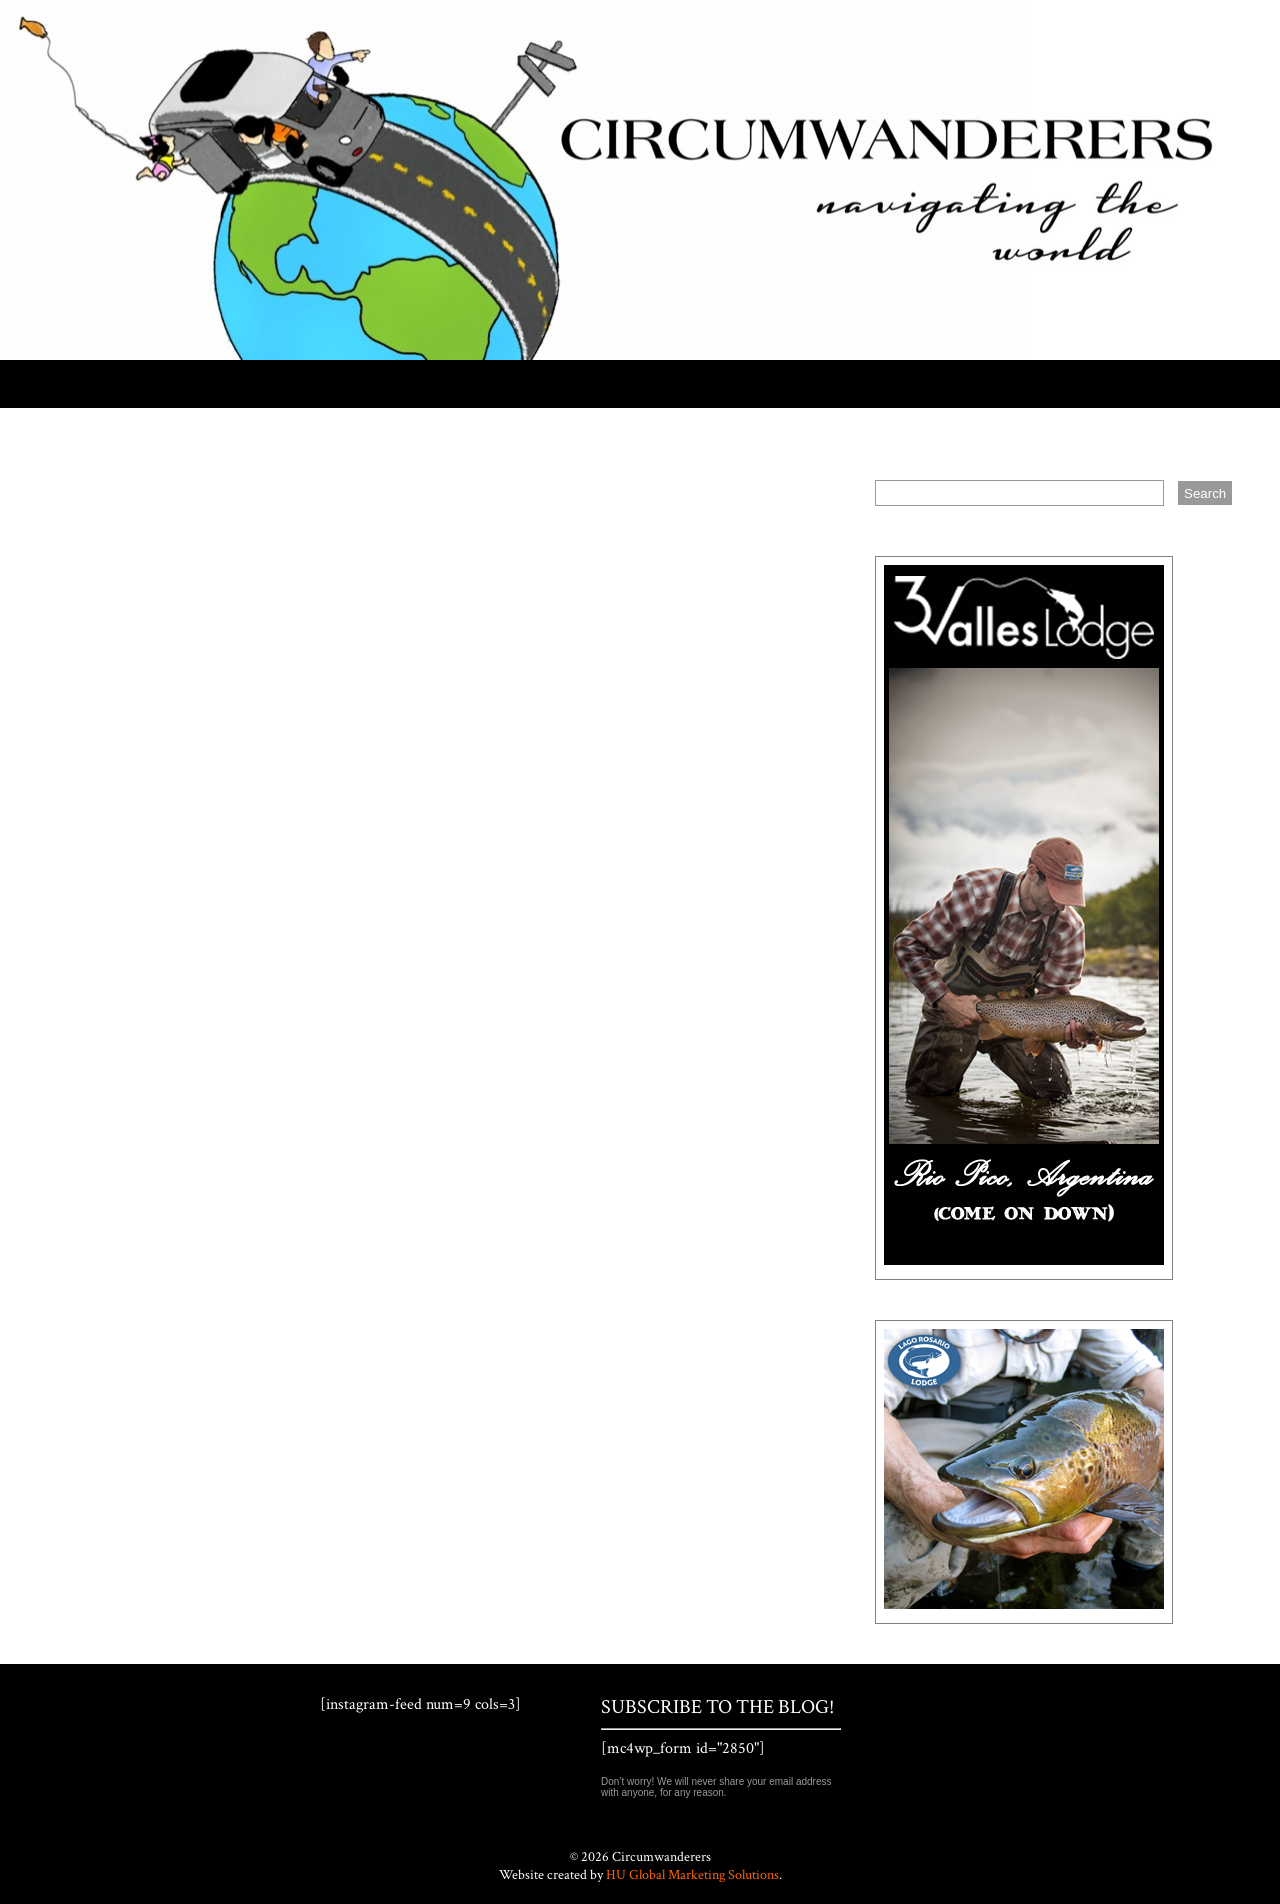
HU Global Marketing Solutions (692, 1875)
